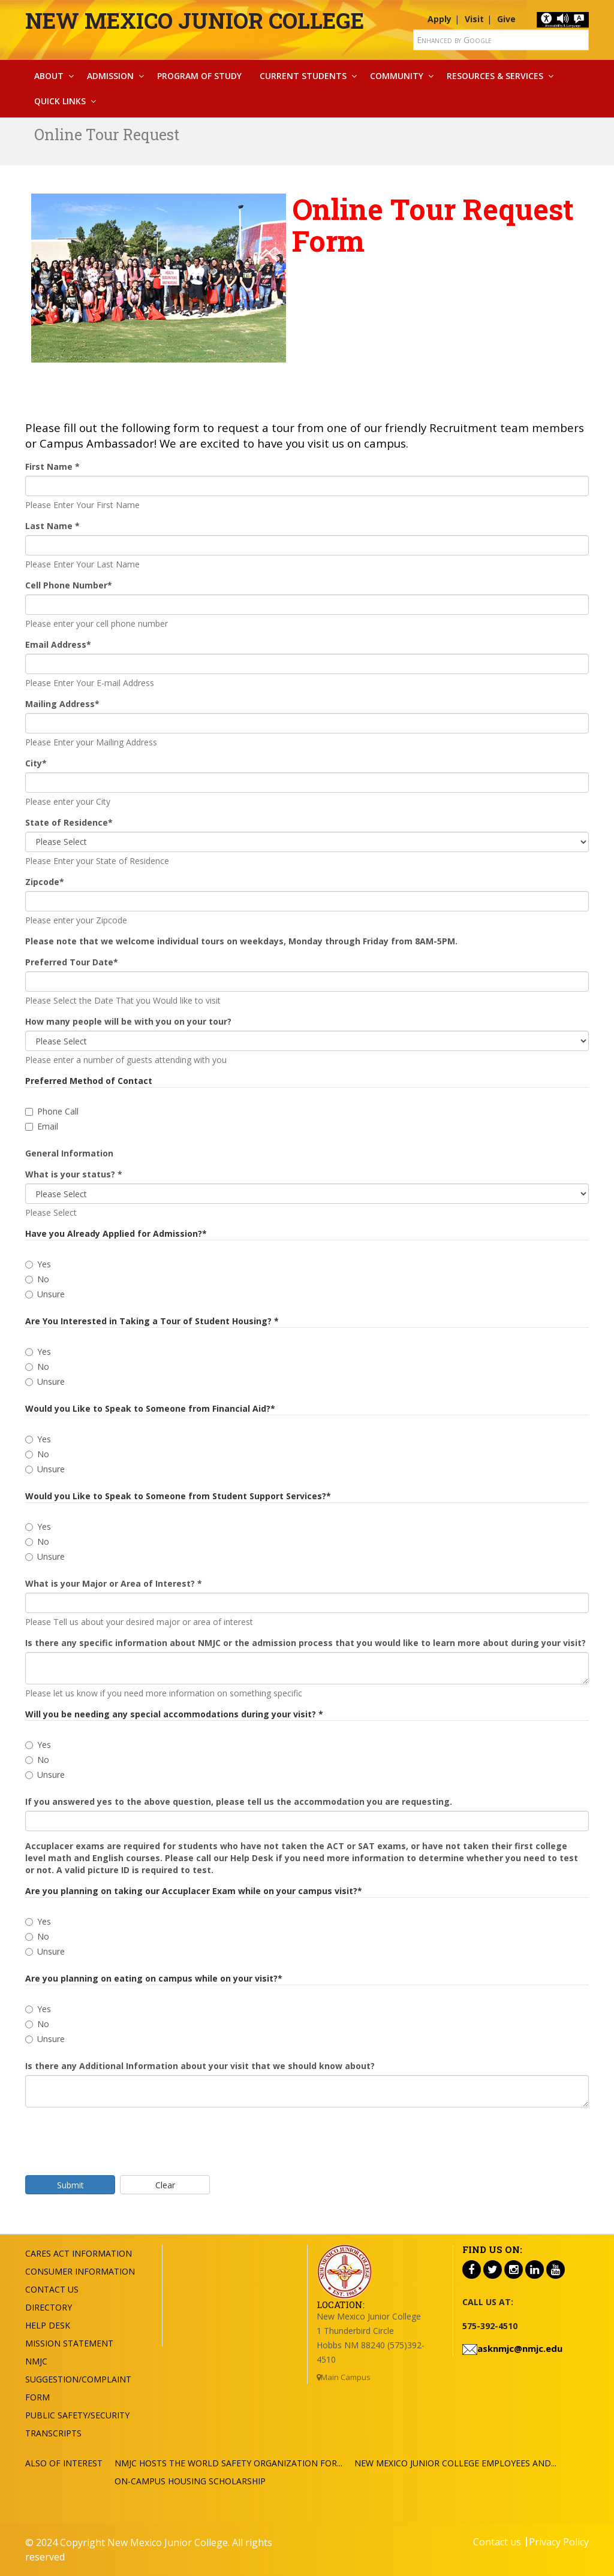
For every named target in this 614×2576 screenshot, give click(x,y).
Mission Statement (69, 2343)
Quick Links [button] (60, 101)
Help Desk (47, 2325)
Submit (70, 2185)
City (36, 763)
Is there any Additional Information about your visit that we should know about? (200, 2065)
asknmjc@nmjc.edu (519, 2348)
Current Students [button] (303, 75)
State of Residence (69, 822)
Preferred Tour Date (71, 962)
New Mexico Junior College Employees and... (455, 2463)
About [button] (49, 75)
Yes (38, 1264)
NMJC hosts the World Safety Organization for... (228, 2463)
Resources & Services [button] (495, 75)
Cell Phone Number (68, 585)
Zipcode (44, 881)
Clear (165, 2185)
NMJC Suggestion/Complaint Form (78, 2379)
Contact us (497, 2542)
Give (506, 19)
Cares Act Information (78, 2253)
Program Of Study (199, 75)
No (37, 1279)
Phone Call (52, 1111)
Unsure (45, 1294)
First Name (52, 466)
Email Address (58, 644)
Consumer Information (80, 2271)
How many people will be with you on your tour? (128, 1021)
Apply (440, 19)
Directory (48, 2307)
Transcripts (53, 2433)
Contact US (52, 2289)
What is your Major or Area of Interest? (113, 1583)
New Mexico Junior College (194, 20)
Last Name (52, 525)
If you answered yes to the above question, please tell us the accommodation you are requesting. (238, 1801)
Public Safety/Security (77, 2415)
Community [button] (396, 75)
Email (41, 1126)
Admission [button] (110, 75)
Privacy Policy (559, 2542)
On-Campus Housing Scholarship (190, 2481)
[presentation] (116, 2139)
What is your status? (73, 1174)
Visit (474, 19)
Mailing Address (62, 703)
